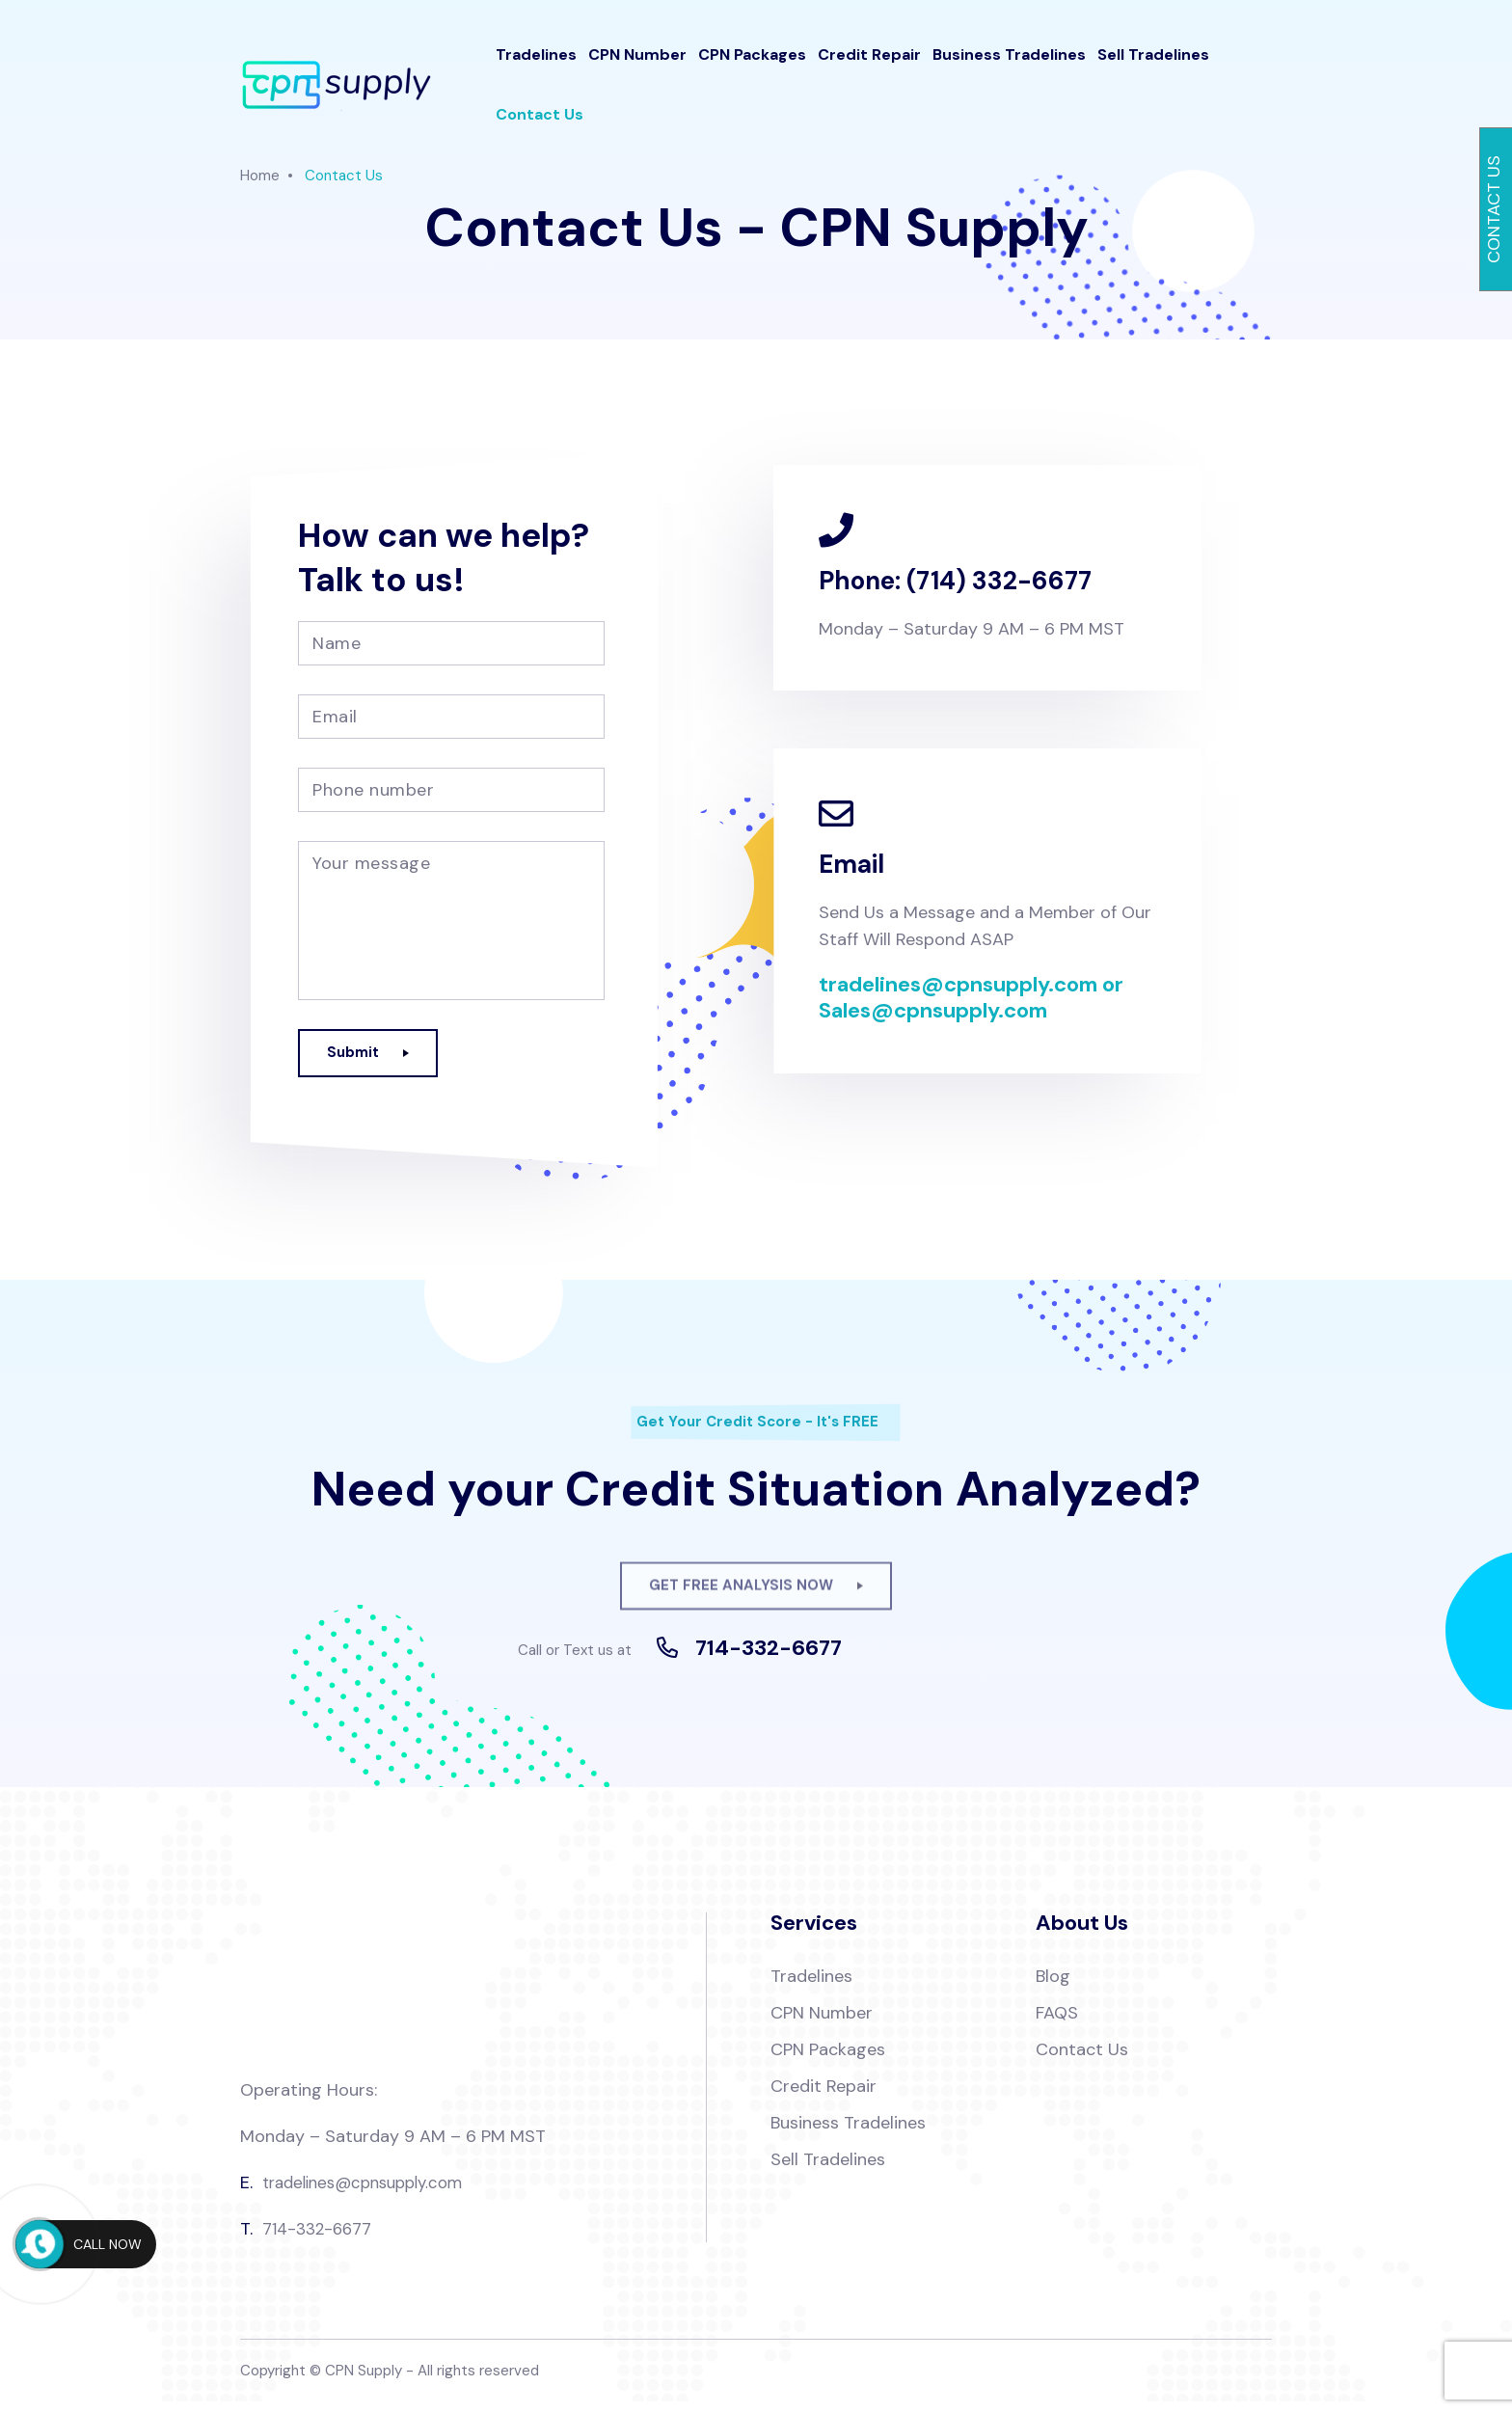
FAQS (1057, 2024)
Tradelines (536, 68)
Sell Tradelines (1153, 68)
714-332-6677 (768, 1659)
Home (260, 175)
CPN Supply (363, 2382)
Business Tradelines (1009, 68)
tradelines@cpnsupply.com (371, 2194)
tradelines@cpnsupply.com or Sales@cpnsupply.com (971, 999)
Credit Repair (869, 68)
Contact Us (539, 128)
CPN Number (637, 68)
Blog (1053, 1987)
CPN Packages (752, 68)
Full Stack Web (920, 1659)
